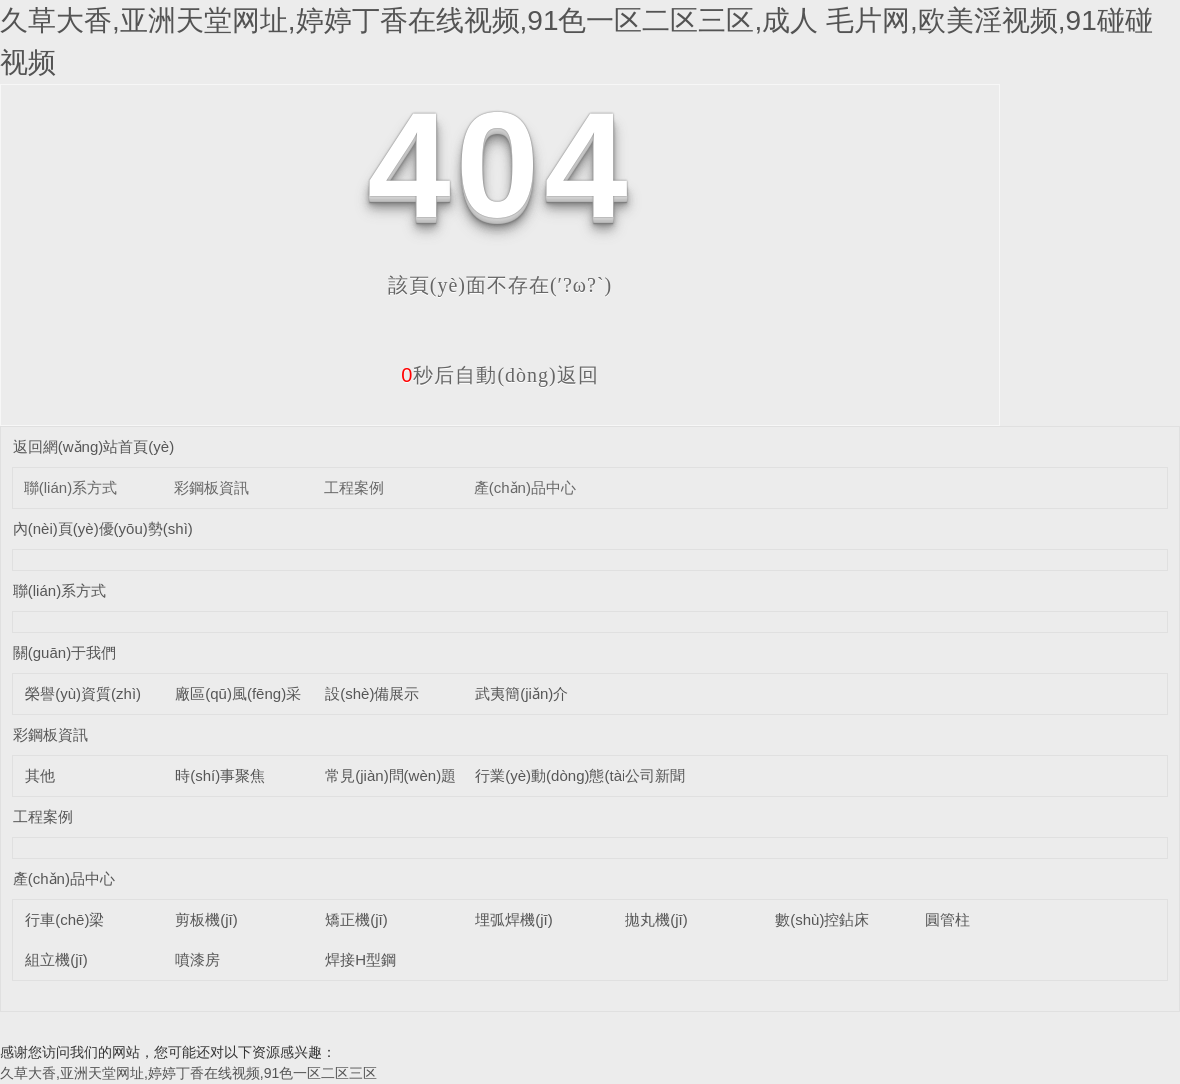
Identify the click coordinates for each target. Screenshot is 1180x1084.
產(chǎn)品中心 (525, 487)
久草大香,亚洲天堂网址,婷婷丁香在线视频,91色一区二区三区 (188, 1073)
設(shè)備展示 (372, 693)
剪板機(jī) (206, 919)
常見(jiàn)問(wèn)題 (390, 775)
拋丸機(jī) (656, 919)
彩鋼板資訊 (211, 487)
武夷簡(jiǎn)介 (521, 693)
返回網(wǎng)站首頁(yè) (93, 446)
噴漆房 (197, 959)
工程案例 (354, 487)
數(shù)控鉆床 (822, 919)
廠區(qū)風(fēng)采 (238, 693)
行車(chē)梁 (64, 919)
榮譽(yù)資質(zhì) (83, 693)
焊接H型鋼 (360, 959)
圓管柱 (947, 919)
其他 (40, 775)
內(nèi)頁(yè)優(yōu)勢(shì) (103, 528)
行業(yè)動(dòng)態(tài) (552, 775)
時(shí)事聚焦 (220, 775)
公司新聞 (655, 775)
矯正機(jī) (356, 919)
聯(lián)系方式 (70, 487)
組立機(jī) (56, 959)
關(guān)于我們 (64, 652)
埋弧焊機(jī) (514, 919)
